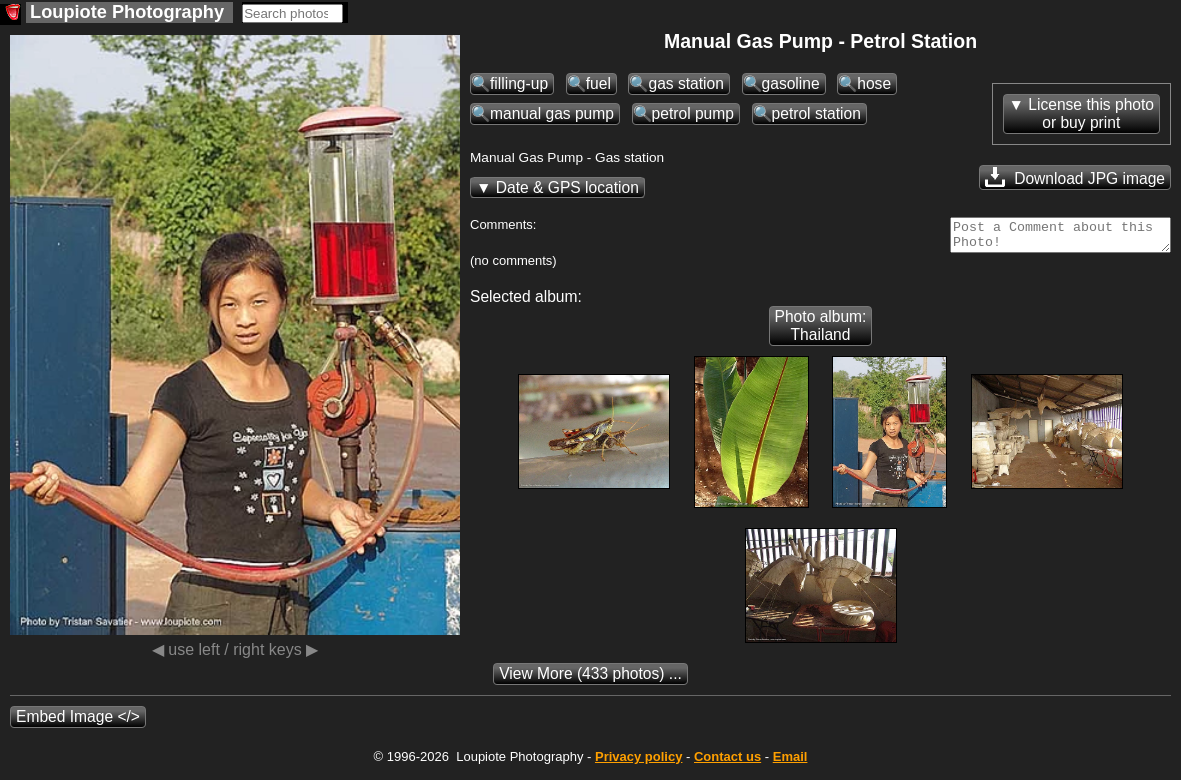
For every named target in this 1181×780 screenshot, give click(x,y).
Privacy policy (638, 762)
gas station (685, 83)
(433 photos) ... (590, 679)
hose (874, 83)
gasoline (791, 83)
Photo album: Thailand (821, 331)
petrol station (816, 113)
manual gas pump (552, 113)
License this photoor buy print (1091, 113)
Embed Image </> (78, 722)
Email (790, 762)
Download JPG (1075, 177)
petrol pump (693, 113)
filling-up (519, 83)
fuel (598, 83)
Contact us (727, 762)
